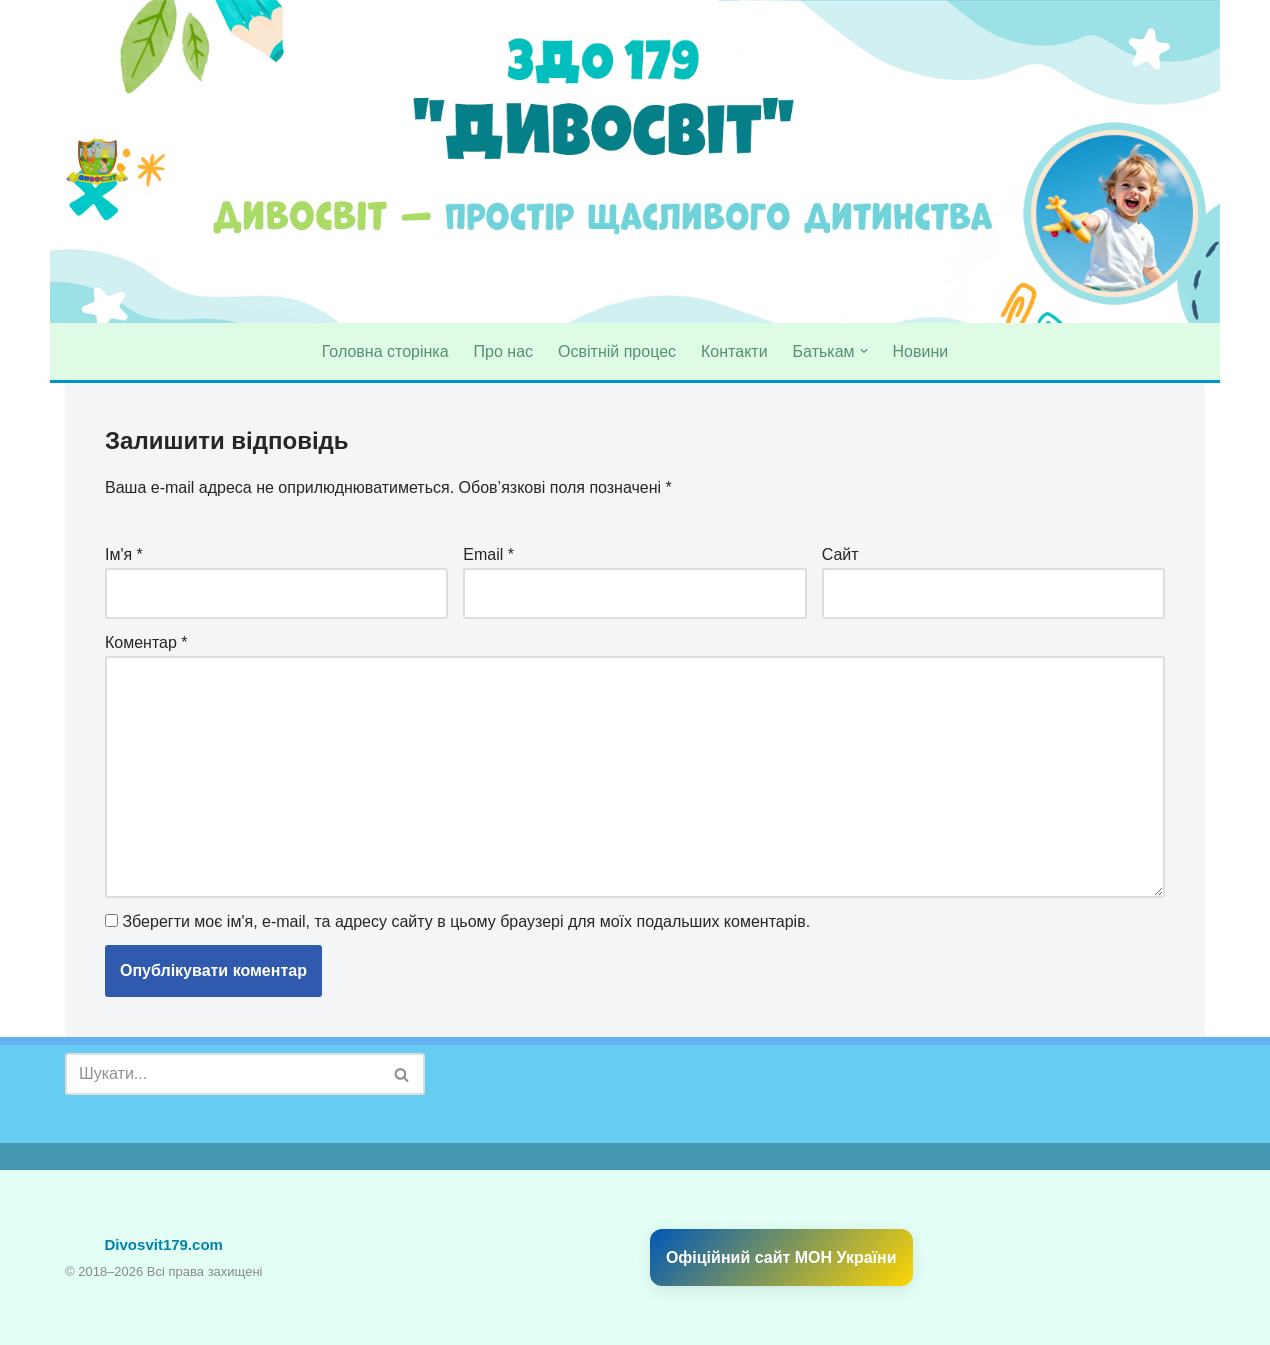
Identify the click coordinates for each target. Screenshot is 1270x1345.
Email (488, 554)
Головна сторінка (385, 351)
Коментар (146, 642)
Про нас (503, 351)
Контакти (734, 351)
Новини (921, 351)
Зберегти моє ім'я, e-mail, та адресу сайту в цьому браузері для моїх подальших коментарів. (466, 921)
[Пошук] (222, 1074)
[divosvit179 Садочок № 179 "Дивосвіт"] (97, 162)
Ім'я (124, 554)
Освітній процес (617, 351)
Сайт (840, 554)
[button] (864, 351)
